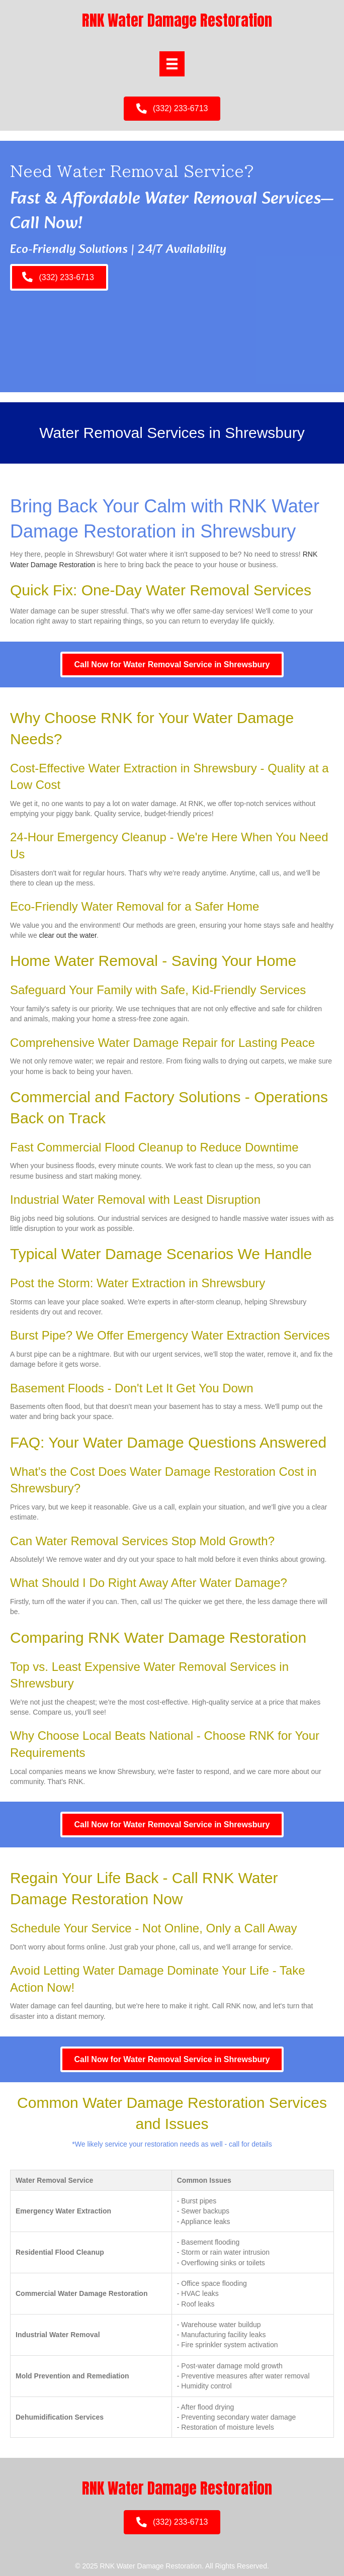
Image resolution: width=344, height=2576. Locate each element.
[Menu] (172, 63)
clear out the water (68, 935)
